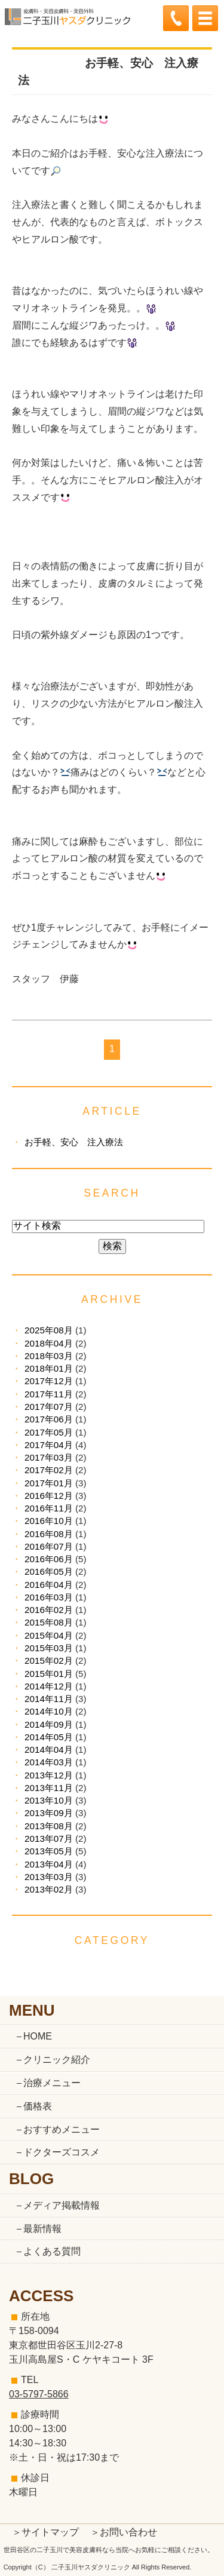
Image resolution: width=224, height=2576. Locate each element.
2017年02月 (48, 1470)
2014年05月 (48, 1737)
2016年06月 (48, 1559)
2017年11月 (48, 1394)
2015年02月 (48, 1660)
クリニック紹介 (56, 2059)
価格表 (37, 2106)
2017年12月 (48, 1381)
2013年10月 (48, 1800)
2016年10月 (48, 1521)
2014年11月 (48, 1699)
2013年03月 (48, 1877)
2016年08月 (48, 1534)
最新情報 (42, 2229)
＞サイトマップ (45, 2532)
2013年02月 (48, 1889)
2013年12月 (48, 1775)
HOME (37, 2036)
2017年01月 (48, 1483)
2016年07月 (48, 1546)
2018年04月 (48, 1343)
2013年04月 (48, 1864)
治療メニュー (52, 2083)
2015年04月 (48, 1635)
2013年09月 (48, 1813)
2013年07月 (48, 1838)
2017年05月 (48, 1432)
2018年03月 (48, 1356)
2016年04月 (48, 1585)
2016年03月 (48, 1597)
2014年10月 (48, 1711)
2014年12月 (48, 1686)
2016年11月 (48, 1508)
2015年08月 (48, 1622)
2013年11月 (48, 1788)
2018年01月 (48, 1368)
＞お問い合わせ (123, 2532)
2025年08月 (48, 1330)
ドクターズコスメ (61, 2152)
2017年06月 (48, 1419)
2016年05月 (48, 1571)
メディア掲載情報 (61, 2205)
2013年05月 (48, 1851)
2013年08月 (48, 1826)
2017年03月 (48, 1457)
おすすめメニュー (61, 2129)
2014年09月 (48, 1724)
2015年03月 (48, 1648)
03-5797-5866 (39, 2394)
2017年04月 (48, 1445)
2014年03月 (48, 1762)
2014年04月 (48, 1749)
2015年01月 (48, 1674)
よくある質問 (52, 2251)
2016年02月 (48, 1610)
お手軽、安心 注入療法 (73, 1142)
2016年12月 (48, 1496)
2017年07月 (48, 1407)
